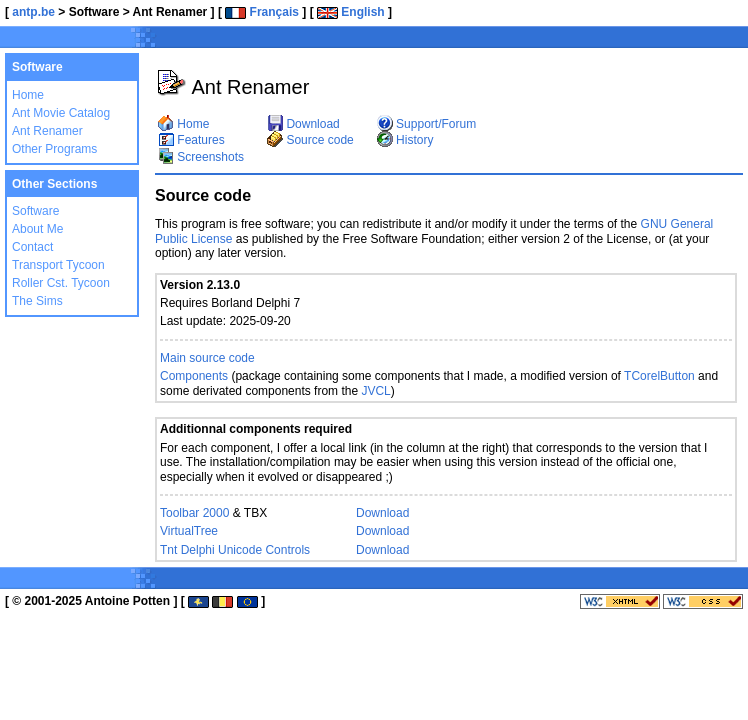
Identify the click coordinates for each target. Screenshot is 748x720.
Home (28, 95)
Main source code (207, 358)
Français (262, 12)
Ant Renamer (47, 131)
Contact (32, 247)
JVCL (375, 391)
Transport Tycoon (58, 265)
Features (191, 140)
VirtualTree (189, 531)
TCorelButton (659, 376)
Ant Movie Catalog (61, 113)
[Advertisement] (504, 40)
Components (194, 376)
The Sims (37, 301)
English (351, 12)
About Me (37, 229)
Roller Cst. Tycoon (61, 283)
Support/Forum (426, 124)
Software (35, 211)
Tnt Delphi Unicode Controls (235, 550)
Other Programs (54, 149)
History (405, 140)
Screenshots (201, 157)
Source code (310, 140)
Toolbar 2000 (194, 513)
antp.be (33, 12)
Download (303, 124)
